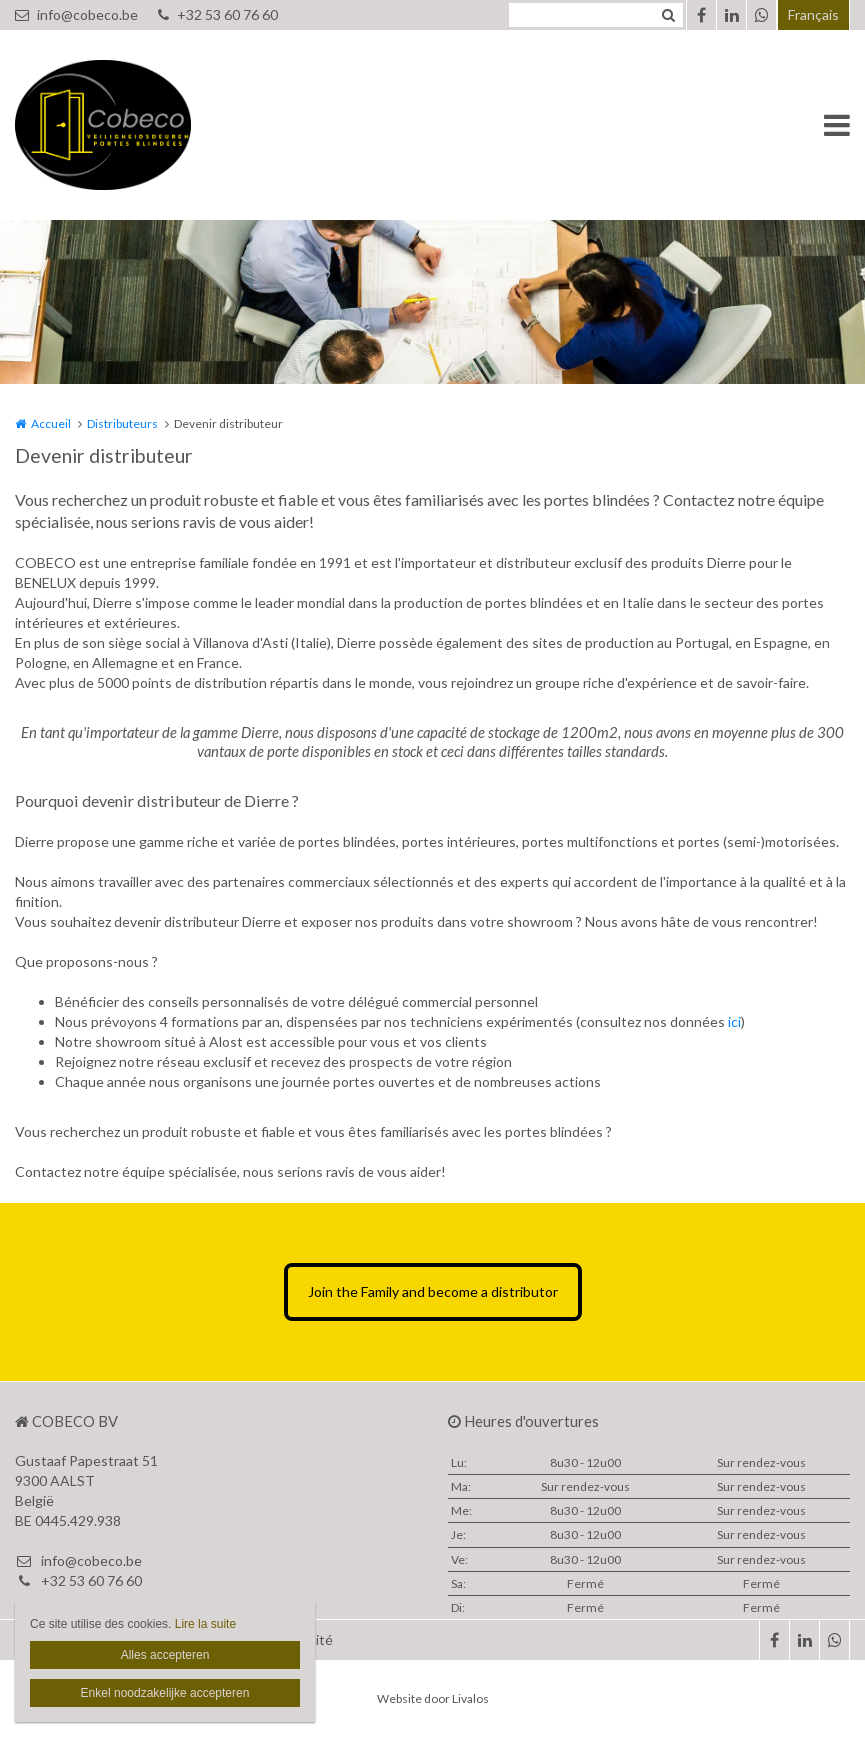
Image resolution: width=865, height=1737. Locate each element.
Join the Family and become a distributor (433, 1291)
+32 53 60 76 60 (218, 14)
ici (734, 1021)
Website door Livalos (433, 1698)
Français (813, 14)
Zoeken (668, 15)
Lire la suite (205, 1624)
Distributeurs (122, 423)
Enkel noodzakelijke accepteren (165, 1693)
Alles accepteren (165, 1655)
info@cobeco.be (76, 14)
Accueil (51, 423)
